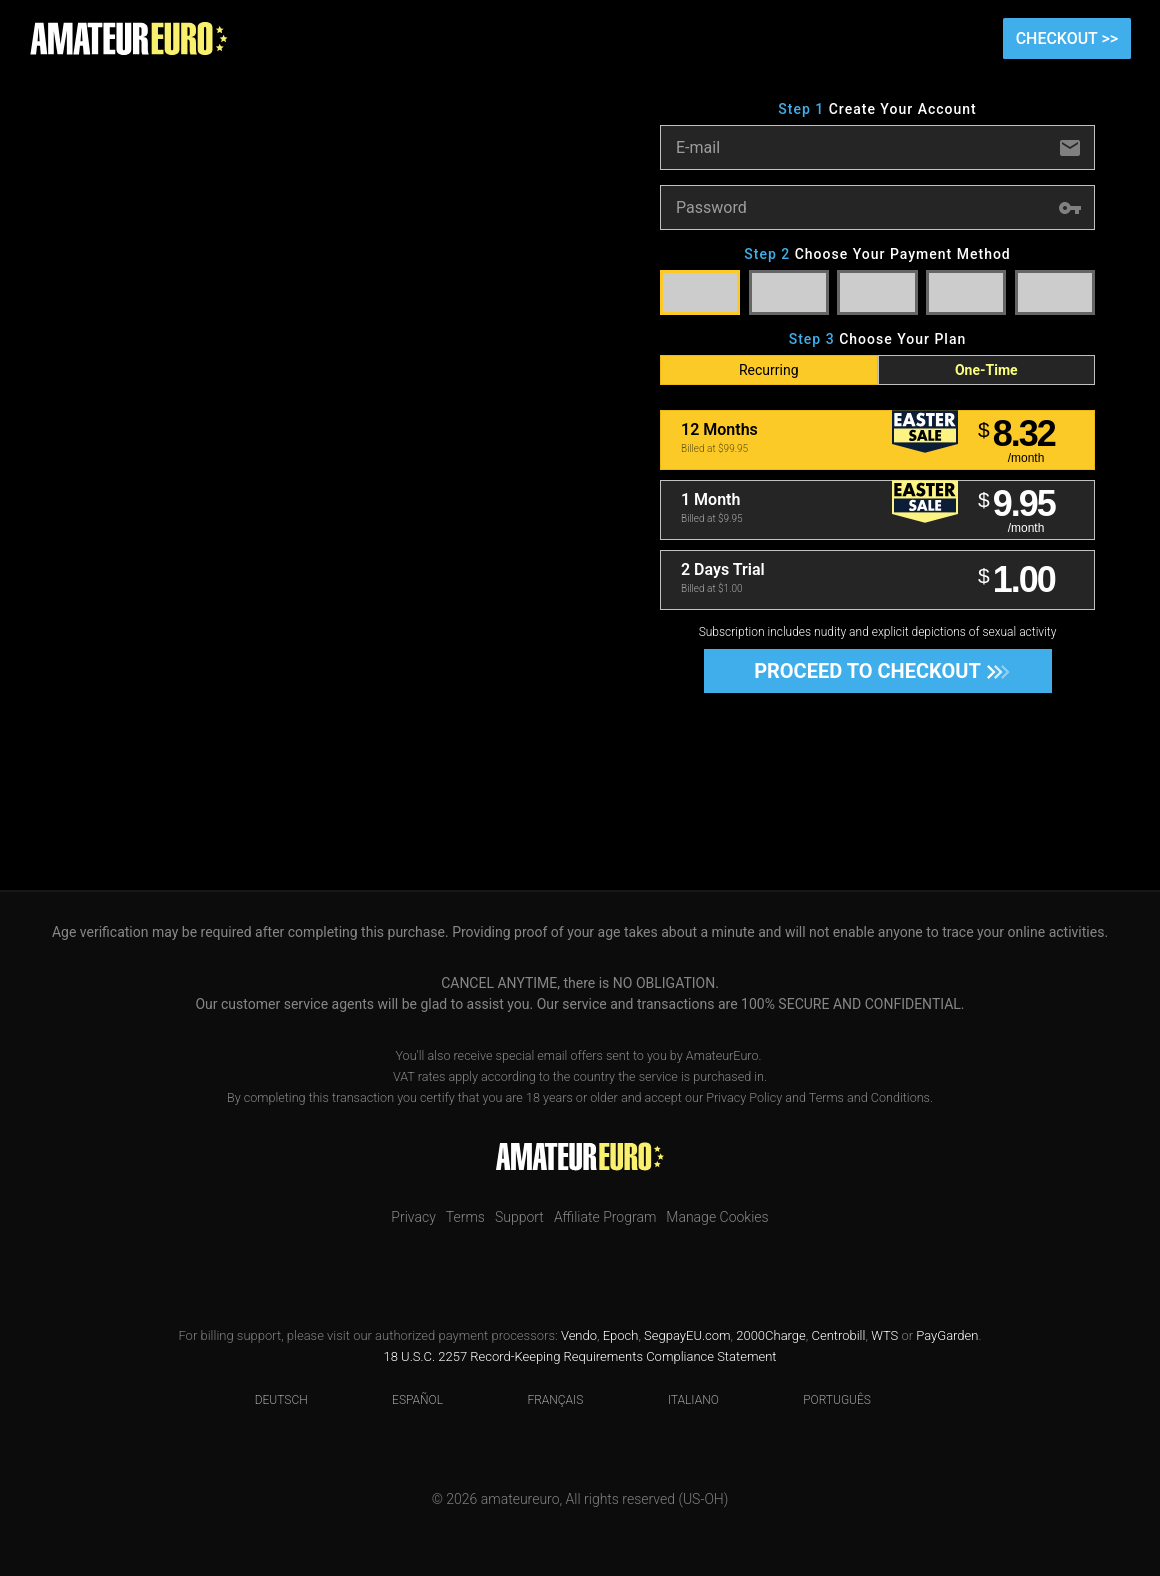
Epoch (621, 1335)
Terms (465, 1217)
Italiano (681, 1400)
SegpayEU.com (687, 1335)
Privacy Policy (744, 1097)
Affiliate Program (605, 1217)
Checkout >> (1067, 38)
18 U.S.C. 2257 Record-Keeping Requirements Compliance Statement (580, 1356)
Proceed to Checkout (876, 671)
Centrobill (838, 1335)
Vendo (579, 1335)
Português (824, 1400)
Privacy (413, 1217)
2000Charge (771, 1335)
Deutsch (269, 1400)
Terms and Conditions (869, 1097)
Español (405, 1400)
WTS (884, 1335)
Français (542, 1400)
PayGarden (947, 1335)
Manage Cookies (717, 1217)
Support (519, 1217)
